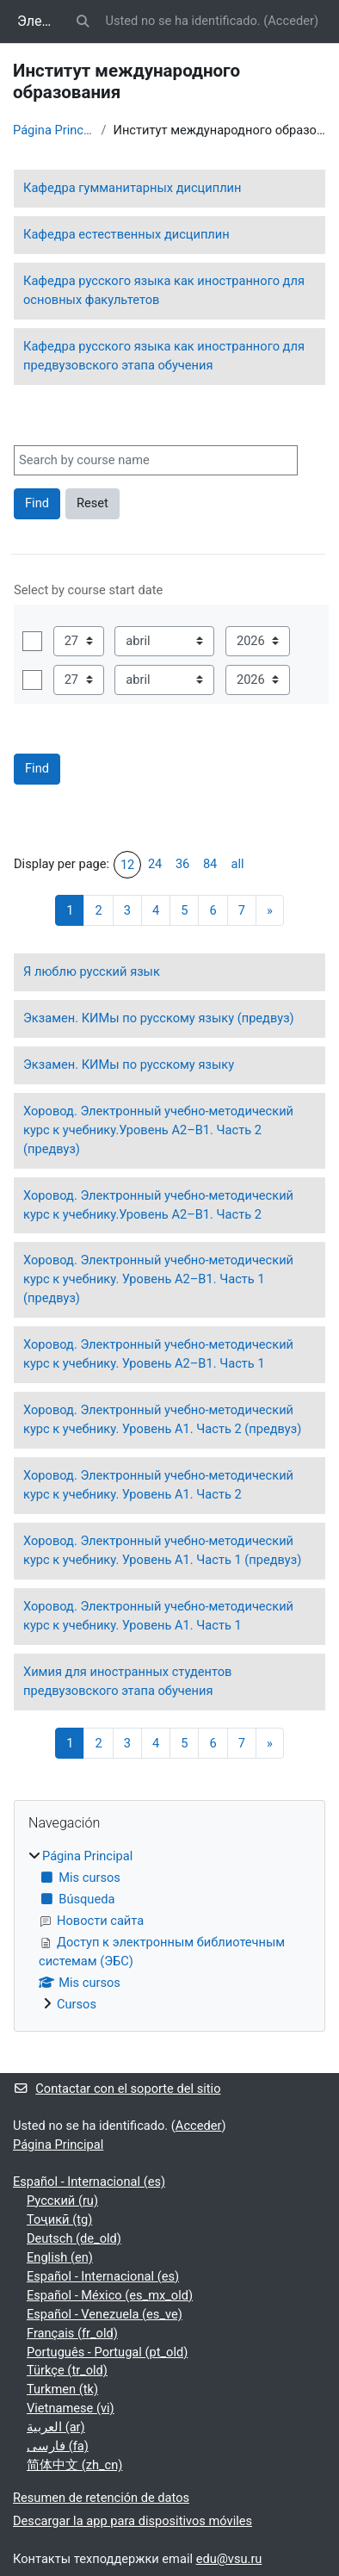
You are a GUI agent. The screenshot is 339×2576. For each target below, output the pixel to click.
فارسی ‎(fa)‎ (58, 2446)
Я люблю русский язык (91, 971)
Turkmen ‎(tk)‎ (62, 2389)
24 (155, 864)
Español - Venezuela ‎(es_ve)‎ (104, 2314)
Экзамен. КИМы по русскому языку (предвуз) (158, 1018)
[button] (82, 21)
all (237, 864)
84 (210, 864)
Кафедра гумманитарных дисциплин (132, 188)
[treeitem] (169, 1930)
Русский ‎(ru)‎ (62, 2200)
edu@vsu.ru (229, 2559)
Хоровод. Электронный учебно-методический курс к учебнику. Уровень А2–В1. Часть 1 (158, 1354)
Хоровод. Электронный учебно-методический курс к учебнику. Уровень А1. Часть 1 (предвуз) (162, 1550)
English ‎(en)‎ (60, 2257)
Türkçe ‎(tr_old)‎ (67, 2370)
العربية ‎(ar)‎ (56, 2427)
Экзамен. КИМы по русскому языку (128, 1064)
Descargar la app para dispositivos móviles (132, 2521)
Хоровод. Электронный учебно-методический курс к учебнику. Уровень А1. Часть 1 (158, 1615)
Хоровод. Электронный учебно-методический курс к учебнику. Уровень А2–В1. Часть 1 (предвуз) (158, 1279)
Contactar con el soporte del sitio (116, 2088)
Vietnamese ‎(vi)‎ (70, 2408)
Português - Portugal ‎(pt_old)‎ (107, 2352)
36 (182, 864)
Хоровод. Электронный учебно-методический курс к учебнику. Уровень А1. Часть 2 (158, 1485)
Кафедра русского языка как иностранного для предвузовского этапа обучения (164, 355)
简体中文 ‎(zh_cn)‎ (74, 2465)
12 (127, 864)
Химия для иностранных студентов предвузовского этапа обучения (127, 1681)
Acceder (291, 20)
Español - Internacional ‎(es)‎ (89, 2181)
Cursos (76, 2004)
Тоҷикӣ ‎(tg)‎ (59, 2219)
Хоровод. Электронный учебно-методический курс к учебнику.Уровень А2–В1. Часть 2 (158, 1205)
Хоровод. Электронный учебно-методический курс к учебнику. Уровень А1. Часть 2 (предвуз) (162, 1419)
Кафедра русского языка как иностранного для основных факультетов (164, 290)
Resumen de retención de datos (101, 2497)
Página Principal (53, 130)
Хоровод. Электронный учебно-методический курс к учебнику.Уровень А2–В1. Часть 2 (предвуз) (158, 1130)
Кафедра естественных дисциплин (126, 234)
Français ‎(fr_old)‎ (72, 2333)
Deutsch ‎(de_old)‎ (74, 2238)
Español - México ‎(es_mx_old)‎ (110, 2295)
